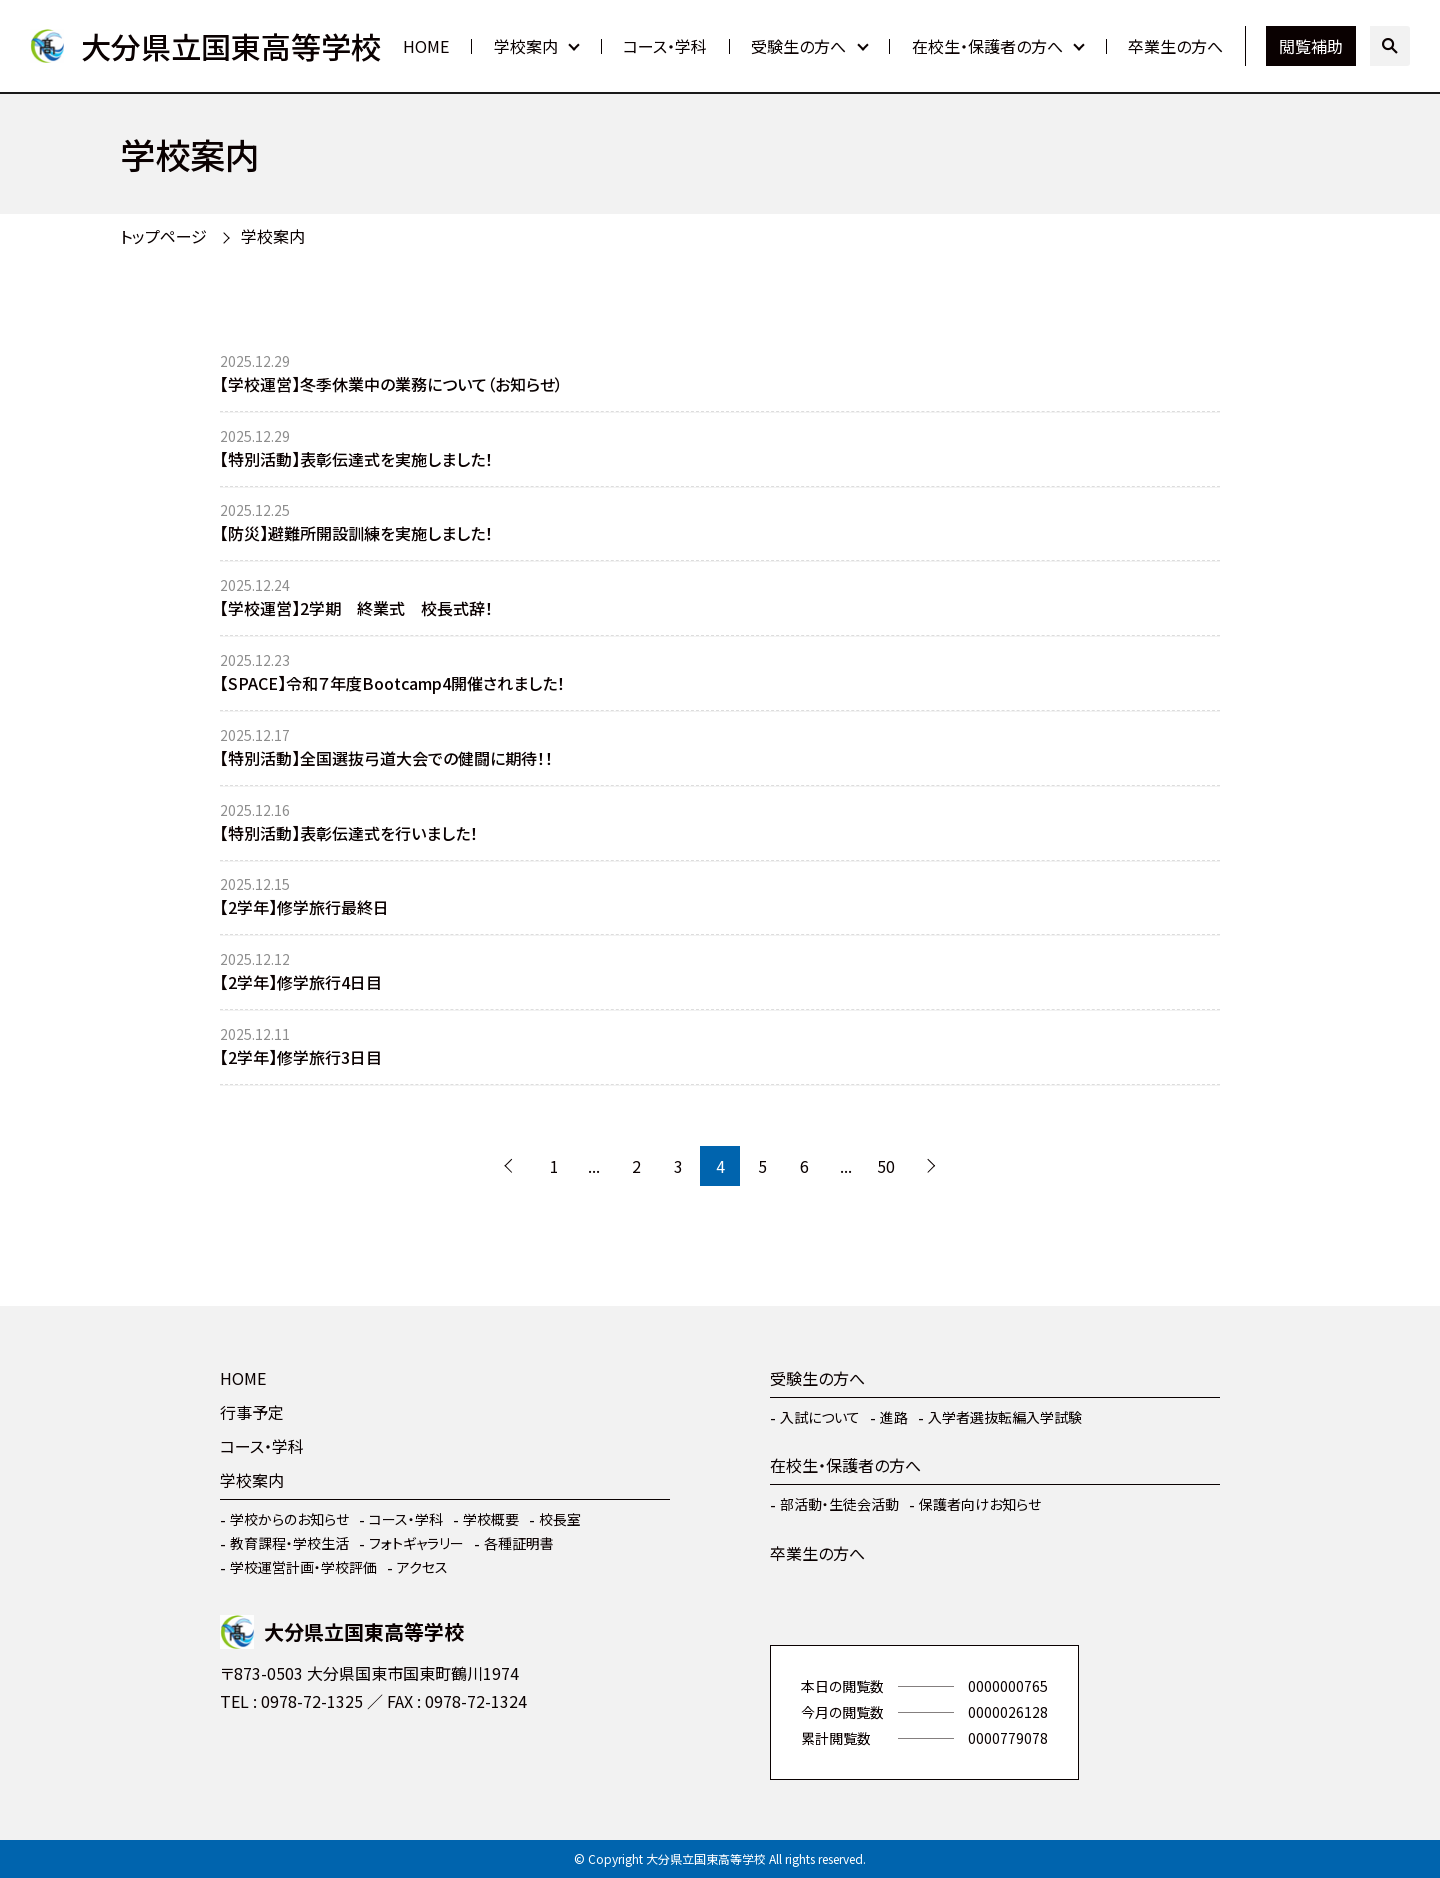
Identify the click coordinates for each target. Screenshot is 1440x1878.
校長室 (560, 1519)
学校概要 (491, 1519)
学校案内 (526, 46)
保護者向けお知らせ (980, 1504)
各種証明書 (519, 1543)
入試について (820, 1417)
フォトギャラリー (416, 1543)
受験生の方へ (798, 46)
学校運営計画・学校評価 (303, 1567)
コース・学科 (665, 46)
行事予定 (252, 1412)
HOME (426, 46)
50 (886, 1166)
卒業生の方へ (1175, 46)
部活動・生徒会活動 (839, 1504)
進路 (894, 1417)
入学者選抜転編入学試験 (1005, 1417)
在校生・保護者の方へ (987, 46)
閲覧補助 (1311, 46)
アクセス (422, 1567)
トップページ (163, 236)
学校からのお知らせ (289, 1519)
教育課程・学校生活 (289, 1543)
